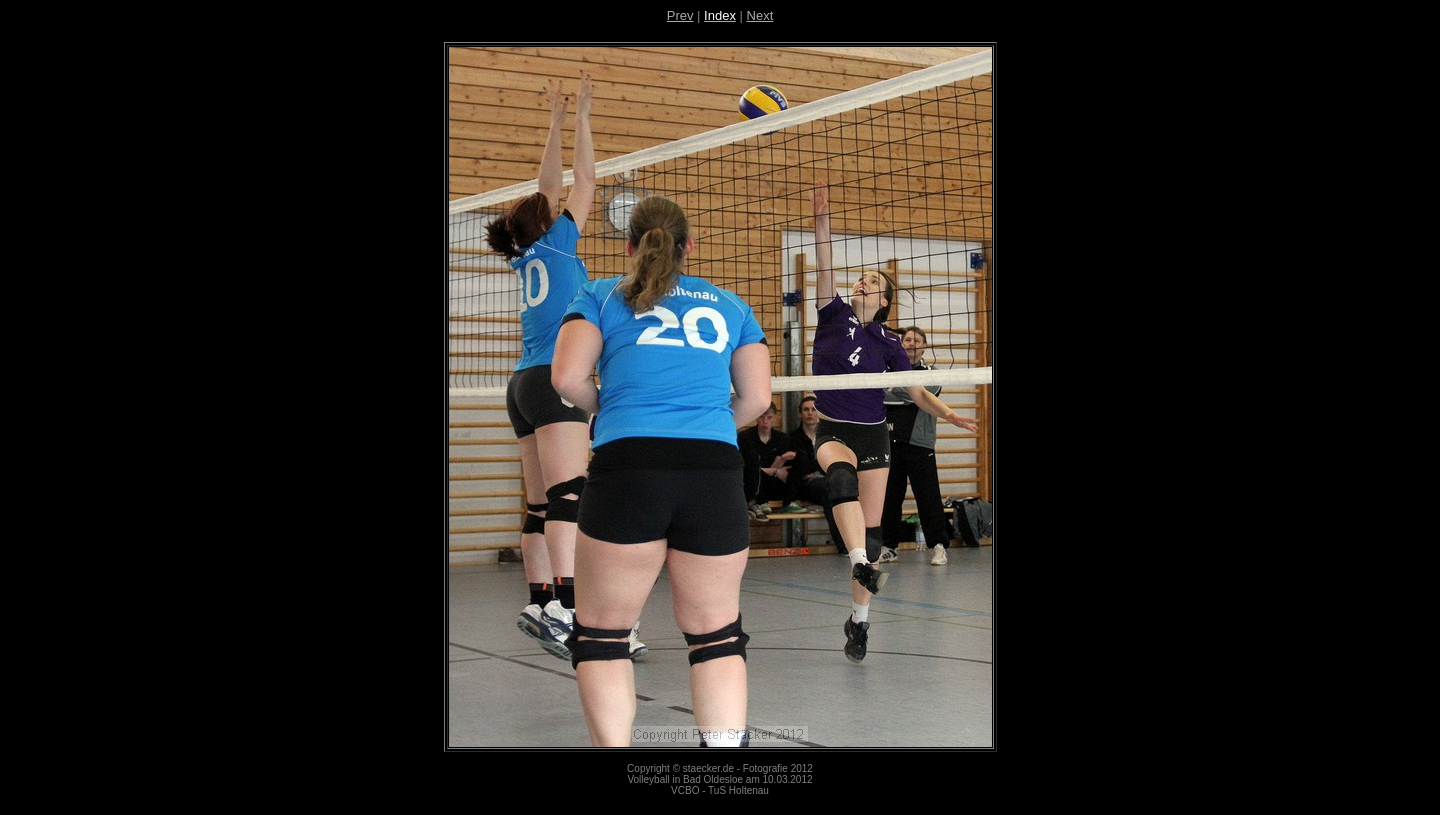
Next (760, 15)
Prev (680, 15)
